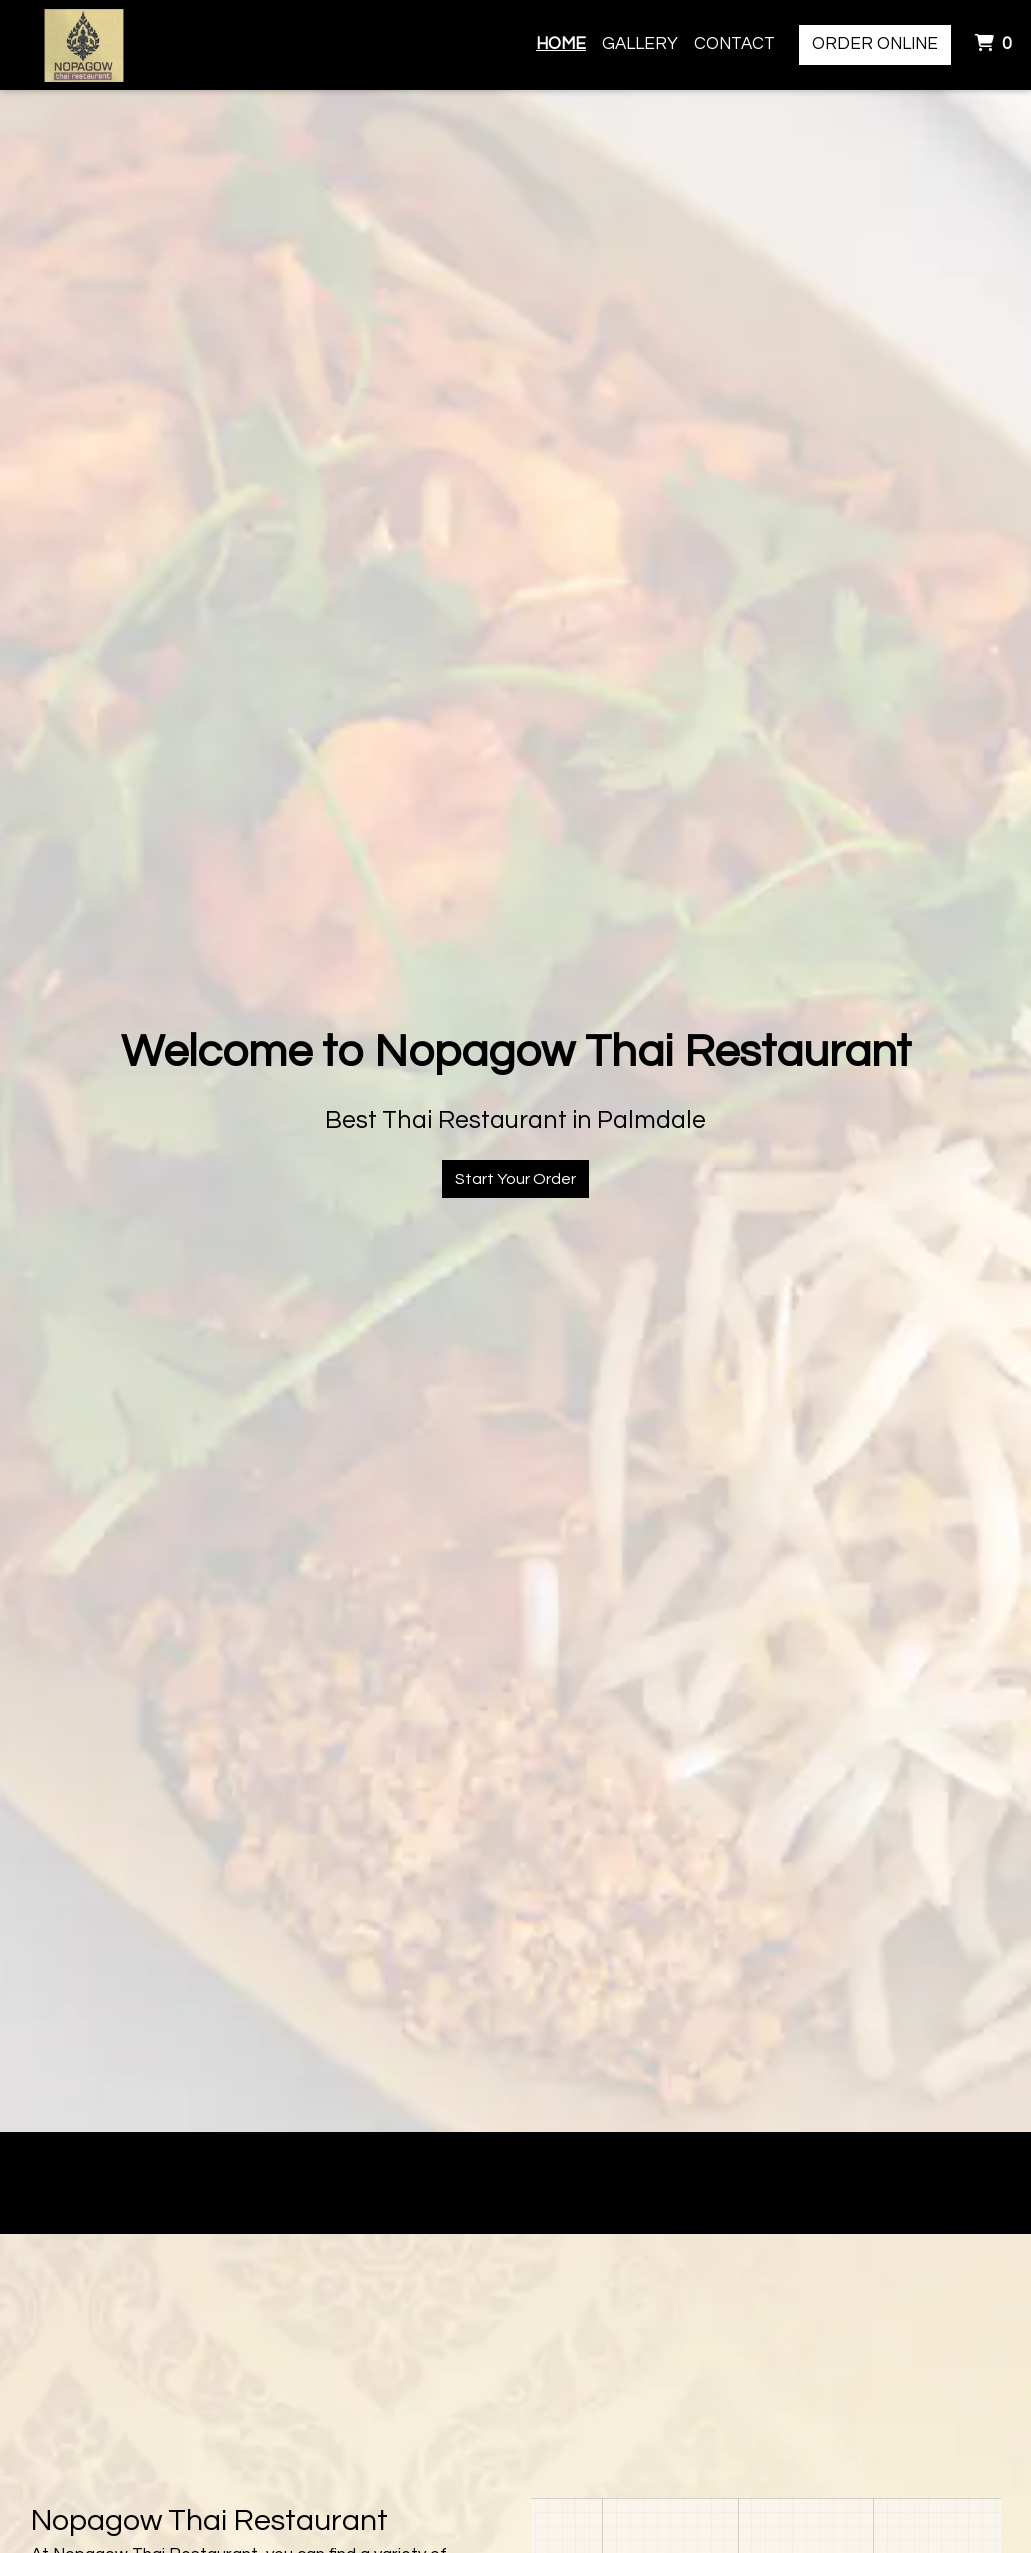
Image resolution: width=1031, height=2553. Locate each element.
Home (561, 44)
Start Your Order (515, 1179)
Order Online (875, 44)
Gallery (640, 44)
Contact (734, 44)
